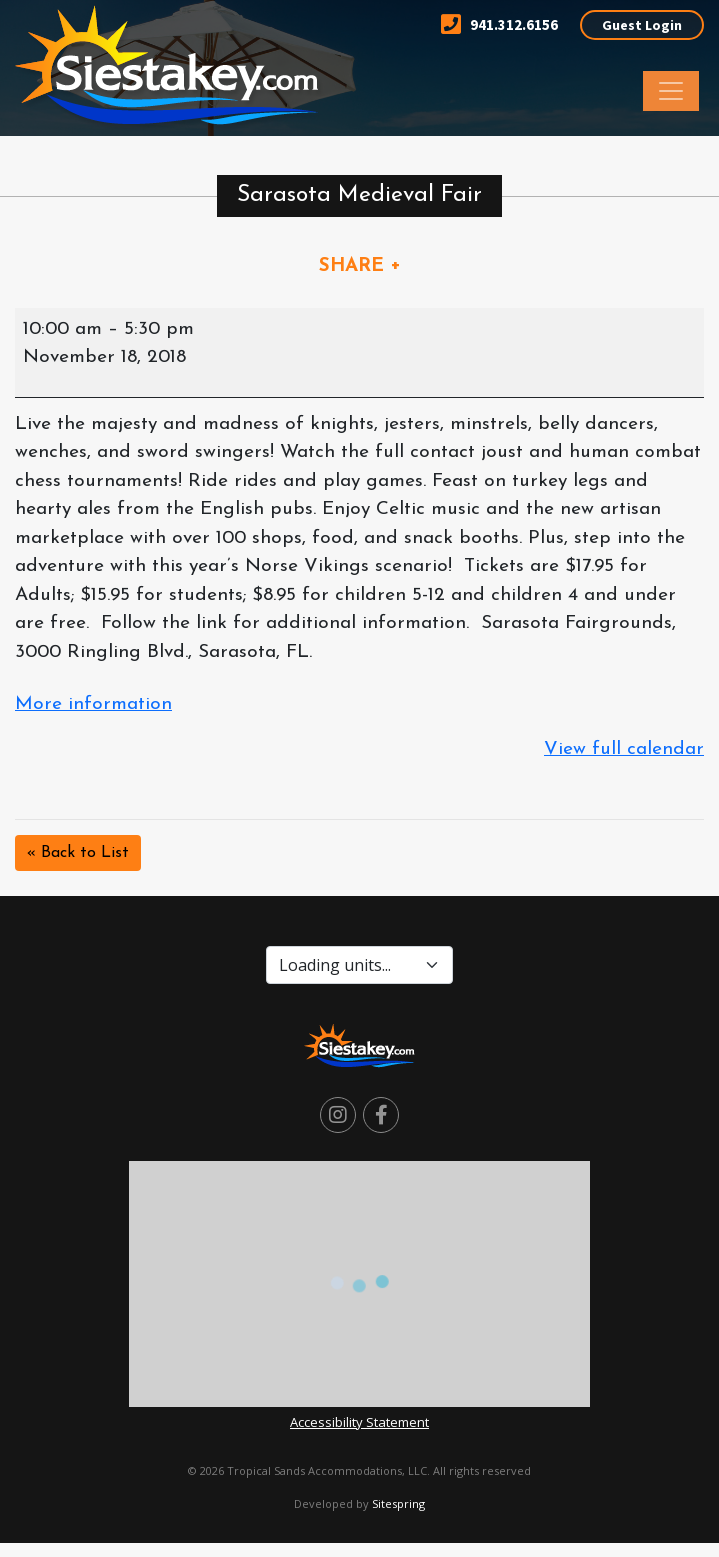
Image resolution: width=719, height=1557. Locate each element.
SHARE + (360, 266)
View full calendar (624, 749)
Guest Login (642, 25)
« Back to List (78, 853)
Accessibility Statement (359, 1422)
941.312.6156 (499, 24)
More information (93, 704)
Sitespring (398, 1503)
